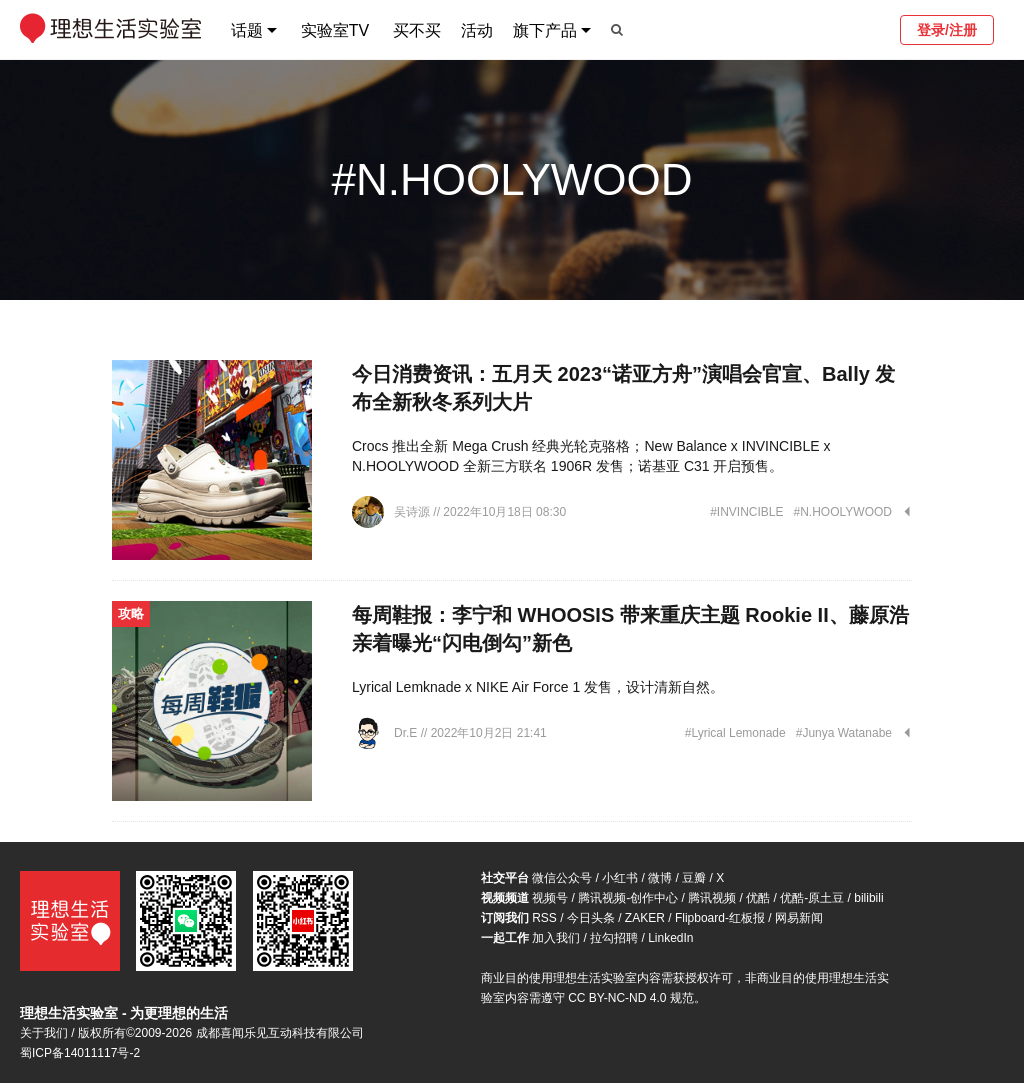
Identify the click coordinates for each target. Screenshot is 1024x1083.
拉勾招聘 (614, 938)
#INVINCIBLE (746, 512)
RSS (544, 918)
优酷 (758, 898)
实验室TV (335, 30)
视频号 (550, 898)
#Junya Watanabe (844, 733)
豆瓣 (694, 878)
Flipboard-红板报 (720, 918)
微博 (660, 878)
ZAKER (645, 918)
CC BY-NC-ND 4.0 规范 (631, 998)
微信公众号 (562, 878)
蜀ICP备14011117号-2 (80, 1053)
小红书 (620, 878)
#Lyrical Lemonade (735, 733)
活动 (477, 30)
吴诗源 (413, 512)
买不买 (417, 30)
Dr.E (407, 733)
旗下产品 (545, 30)
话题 (247, 30)
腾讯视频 (712, 898)
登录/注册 (947, 30)
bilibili (868, 898)
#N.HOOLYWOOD (843, 512)
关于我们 (44, 1033)
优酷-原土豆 (812, 898)
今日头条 (591, 918)
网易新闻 (799, 918)
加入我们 (556, 938)
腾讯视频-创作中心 (628, 898)
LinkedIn (670, 938)
